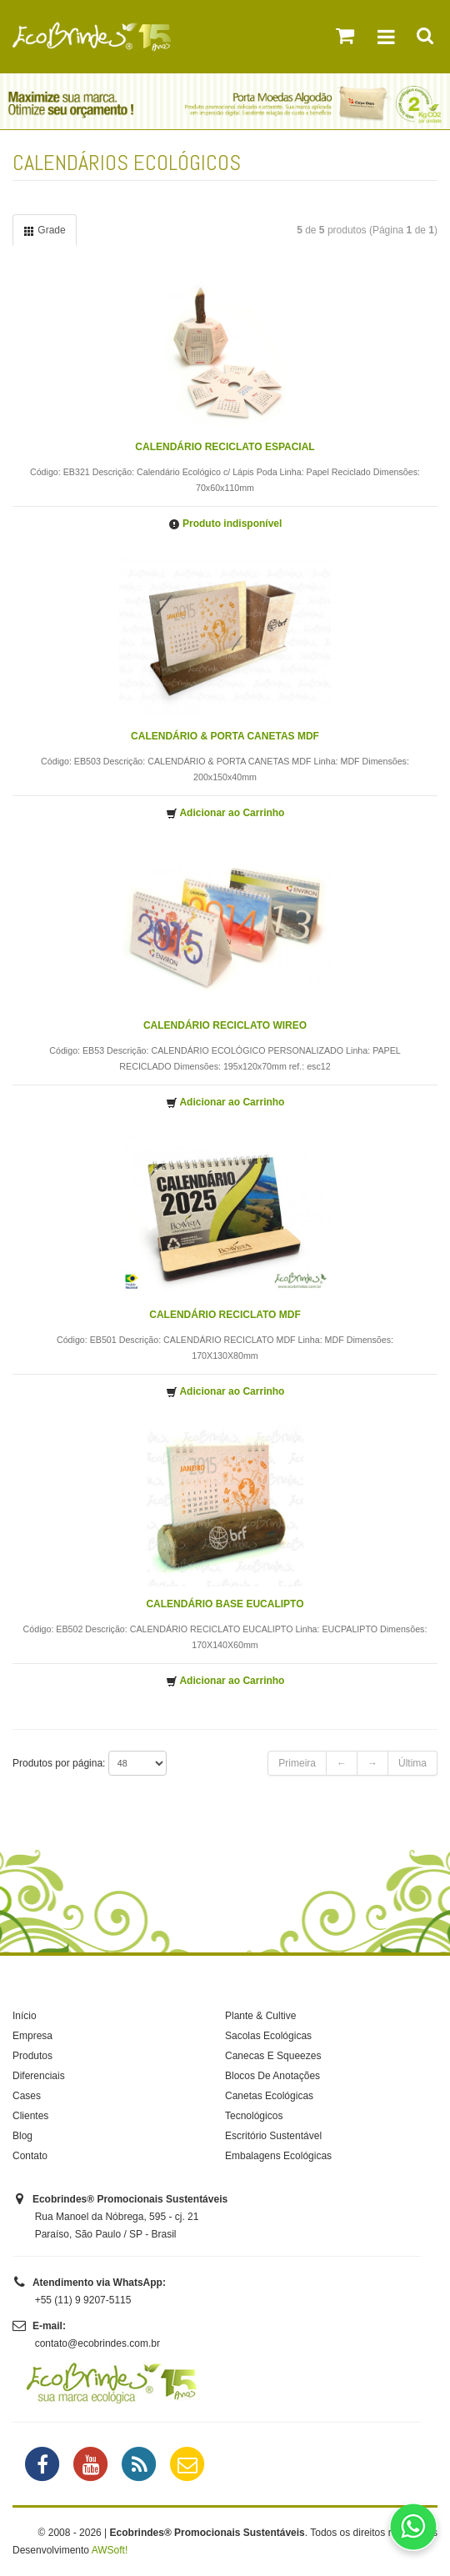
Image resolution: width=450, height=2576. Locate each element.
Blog (22, 2136)
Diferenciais (38, 2076)
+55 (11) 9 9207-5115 (83, 2300)
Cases (26, 2096)
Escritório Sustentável (273, 2136)
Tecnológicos (253, 2116)
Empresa (32, 2036)
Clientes (30, 2116)
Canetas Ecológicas (269, 2096)
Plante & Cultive (260, 2016)
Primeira (297, 1763)
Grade (44, 230)
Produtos (32, 2056)
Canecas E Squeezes (273, 2056)
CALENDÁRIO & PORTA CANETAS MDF (225, 736)
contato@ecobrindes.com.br (97, 2343)
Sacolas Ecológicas (268, 2036)
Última (412, 1763)
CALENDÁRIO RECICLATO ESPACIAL (224, 447)
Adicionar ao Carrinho (225, 813)
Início (24, 2016)
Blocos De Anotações (272, 2076)
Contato (30, 2156)
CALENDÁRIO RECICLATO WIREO (225, 1025)
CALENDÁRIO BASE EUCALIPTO (224, 1604)
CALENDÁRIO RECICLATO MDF (225, 1315)
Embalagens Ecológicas (278, 2156)
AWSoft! (110, 2550)
